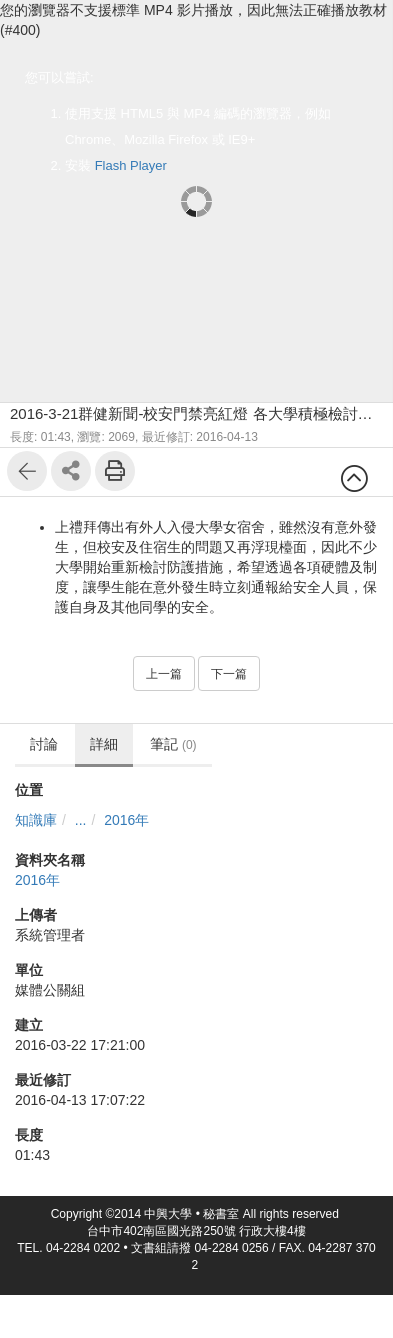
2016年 (126, 820)
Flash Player (131, 165)
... (81, 820)
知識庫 (36, 820)
